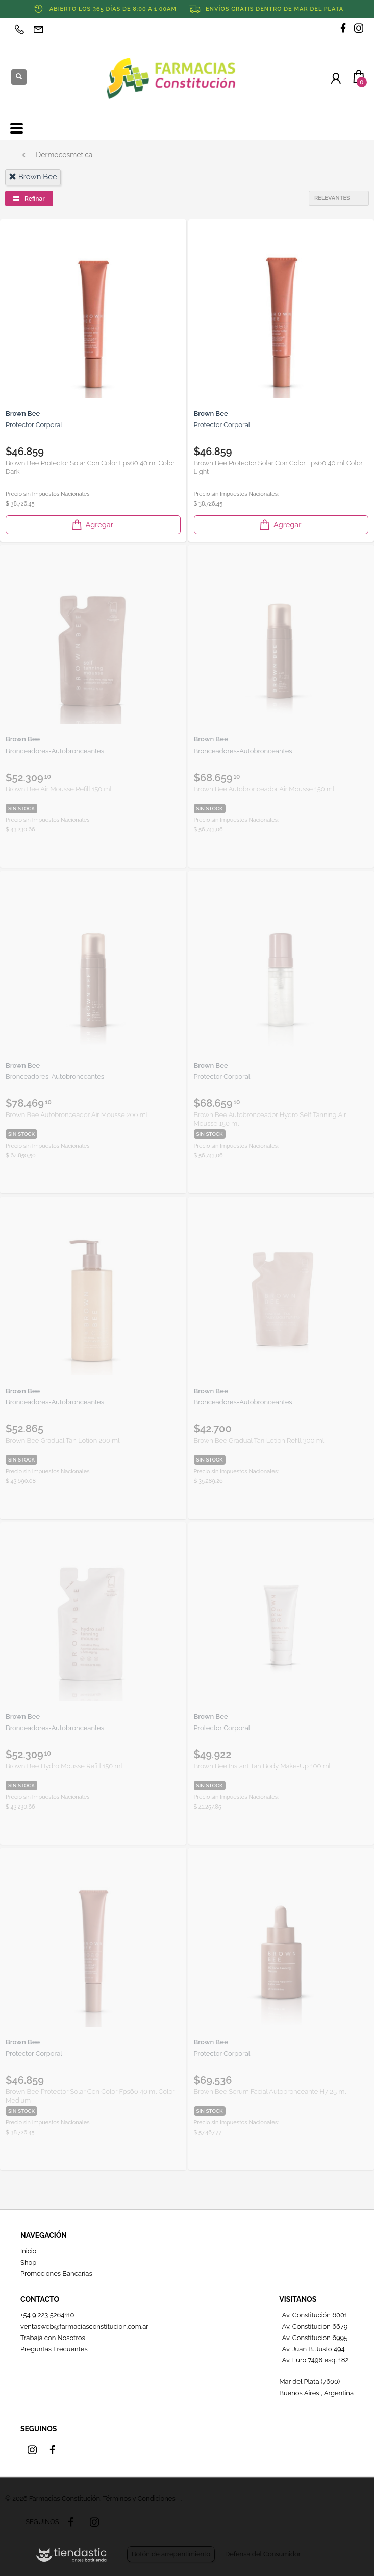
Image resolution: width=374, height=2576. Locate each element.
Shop (28, 2262)
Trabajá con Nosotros (52, 2338)
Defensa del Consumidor (263, 2554)
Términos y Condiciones (139, 2498)
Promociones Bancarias (56, 2273)
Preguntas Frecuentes (54, 2349)
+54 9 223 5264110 (47, 2315)
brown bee (33, 176)
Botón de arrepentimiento (171, 2554)
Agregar (91, 524)
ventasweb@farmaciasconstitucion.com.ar (84, 2326)
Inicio (28, 2251)
